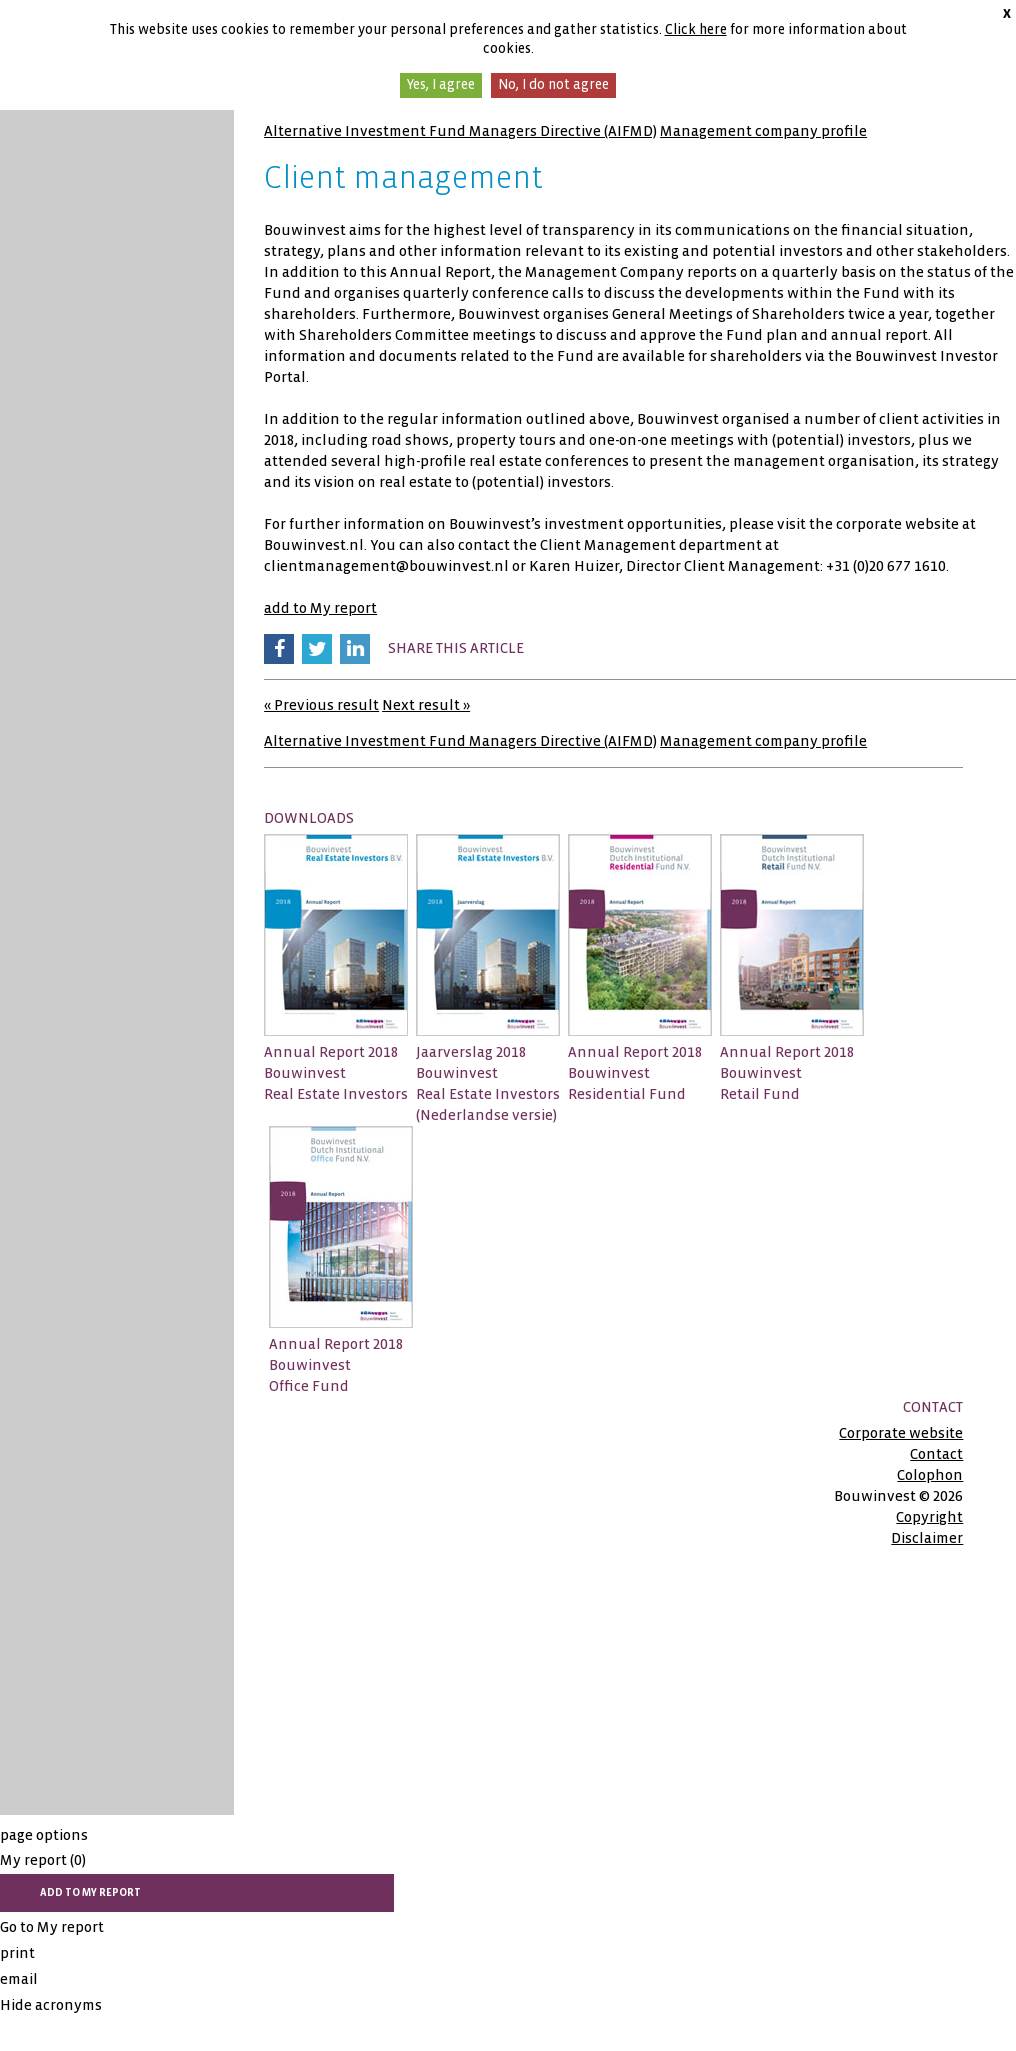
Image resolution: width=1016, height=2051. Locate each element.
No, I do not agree (553, 84)
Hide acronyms (51, 2005)
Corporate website (901, 1433)
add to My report (320, 608)
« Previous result (321, 705)
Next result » (426, 705)
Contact (936, 1454)
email (19, 1979)
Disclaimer (927, 1538)
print (17, 1953)
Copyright (929, 1517)
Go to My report (52, 1927)
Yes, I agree (441, 84)
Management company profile (763, 131)
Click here (696, 29)
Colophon (930, 1475)
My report (43, 1860)
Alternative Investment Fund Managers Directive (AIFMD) (460, 131)
